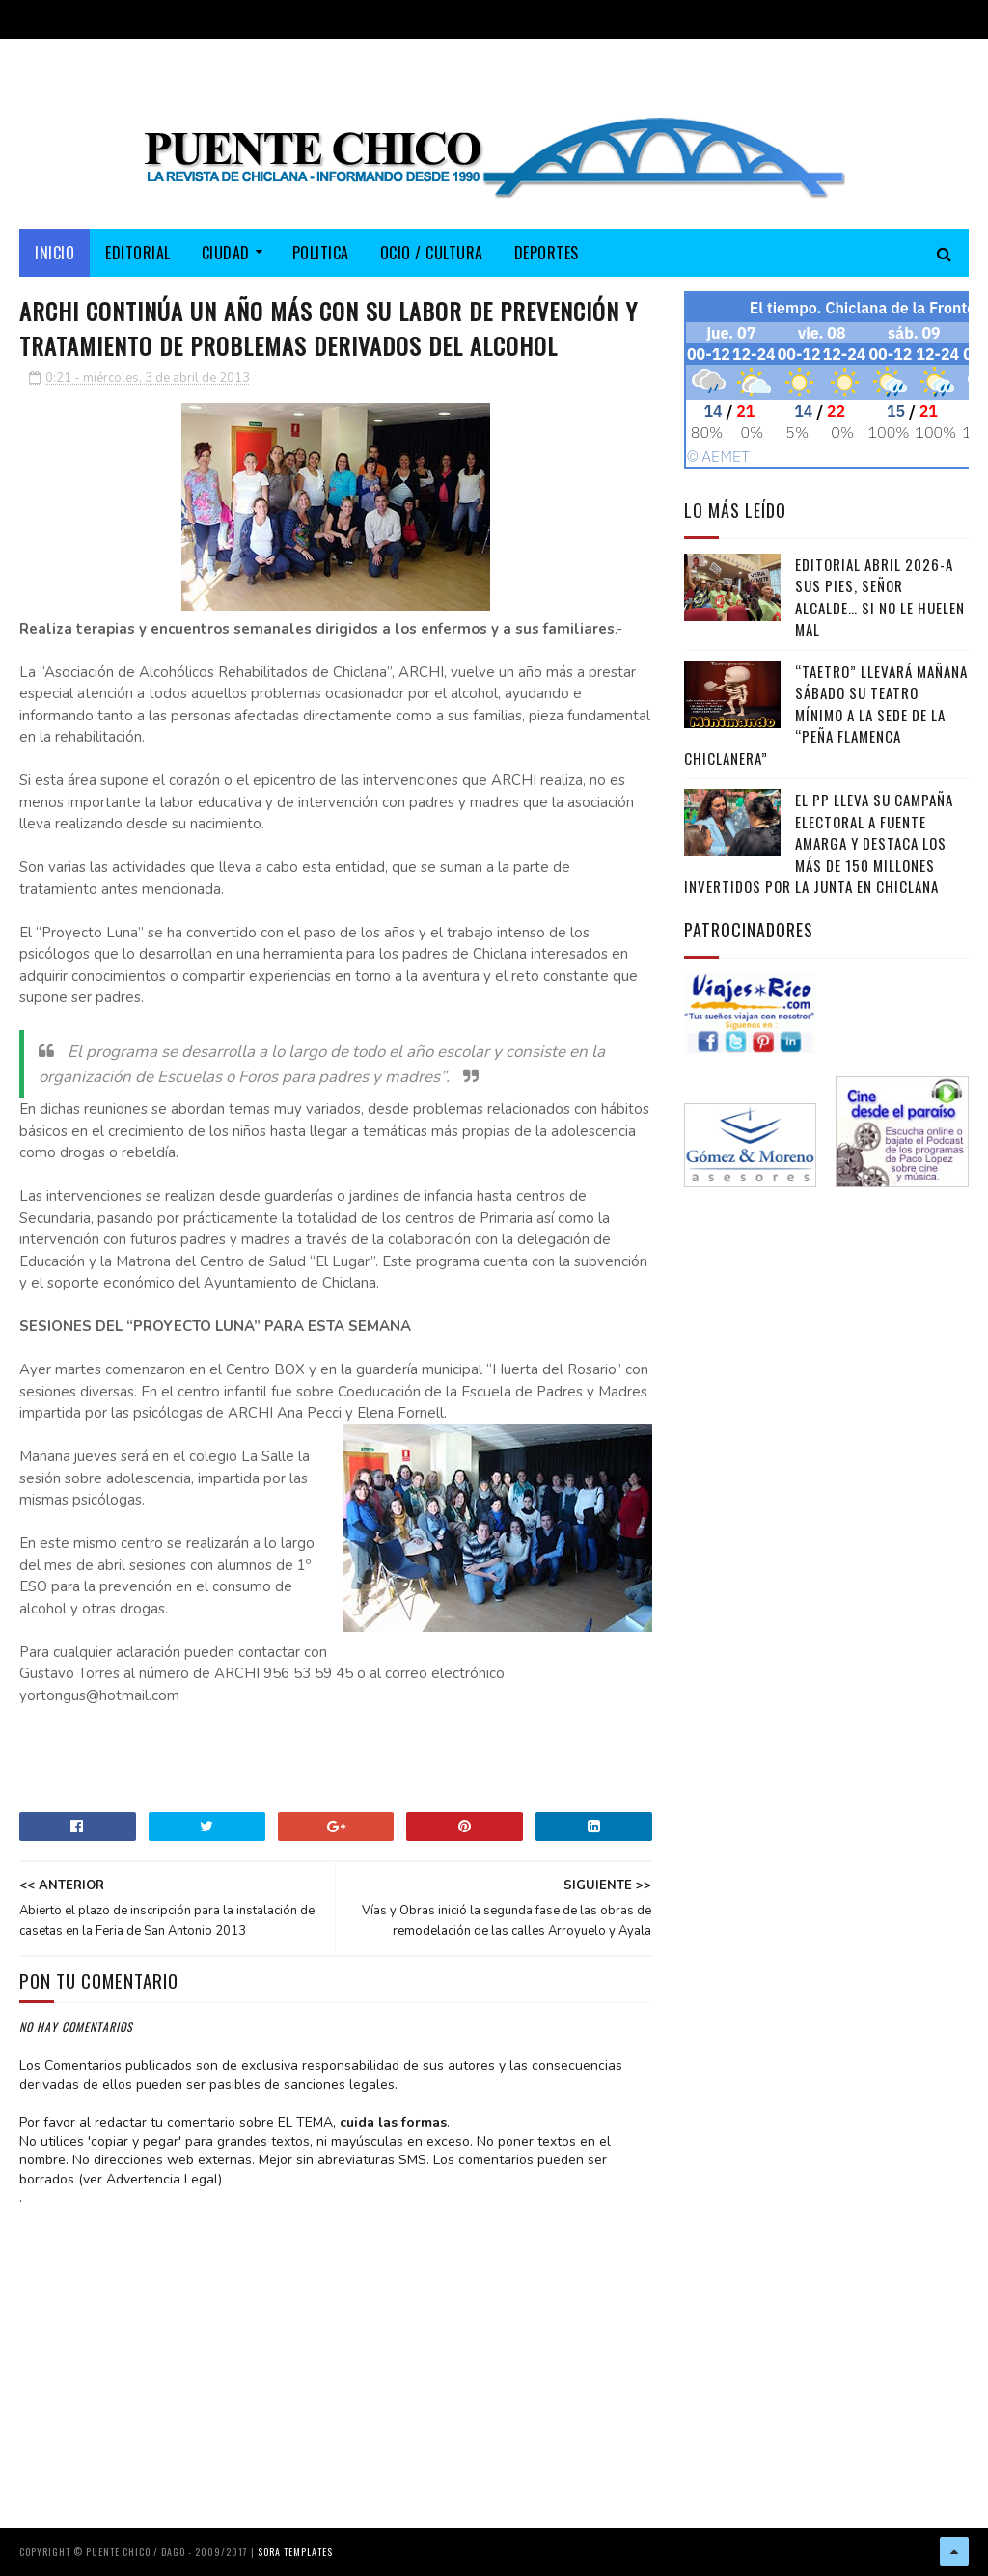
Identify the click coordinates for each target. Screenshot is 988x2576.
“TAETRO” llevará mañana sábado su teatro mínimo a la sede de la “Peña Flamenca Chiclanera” (826, 715)
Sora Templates (295, 2551)
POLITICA (320, 252)
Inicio (54, 252)
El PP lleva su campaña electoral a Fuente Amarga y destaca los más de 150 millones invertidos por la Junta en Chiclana (818, 843)
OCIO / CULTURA (431, 252)
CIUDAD (226, 252)
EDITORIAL (138, 252)
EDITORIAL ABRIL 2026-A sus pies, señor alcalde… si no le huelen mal (880, 597)
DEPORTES (546, 252)
